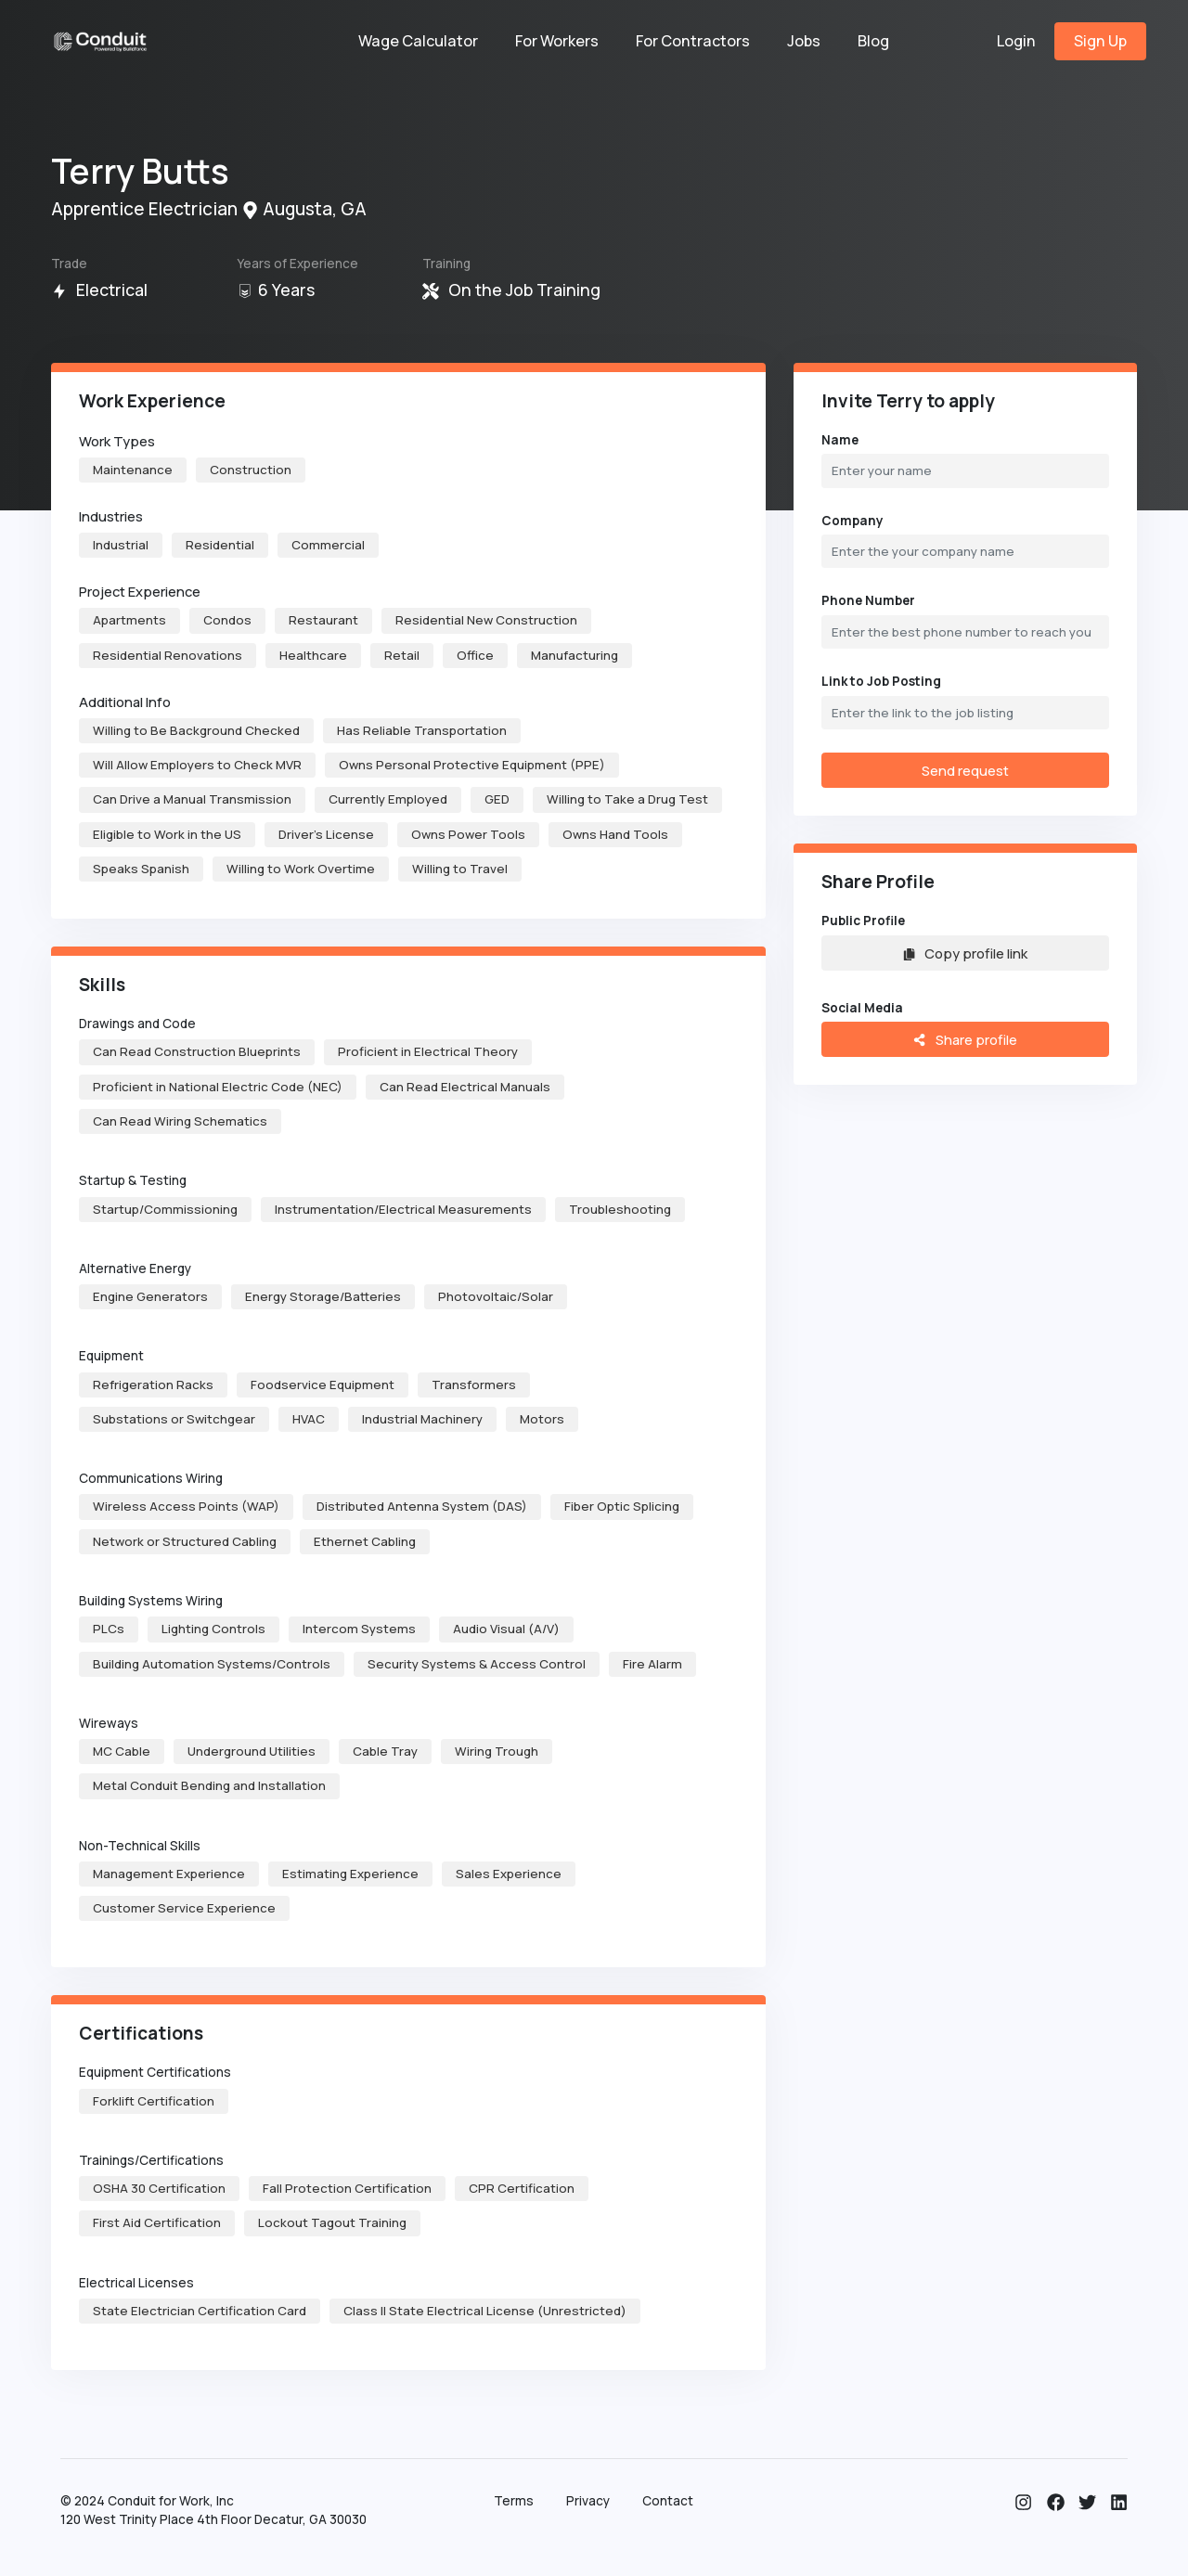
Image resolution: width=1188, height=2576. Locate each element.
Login (1016, 41)
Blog (873, 41)
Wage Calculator (418, 41)
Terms (514, 2500)
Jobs (803, 41)
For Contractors (693, 41)
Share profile (964, 1039)
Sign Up (1100, 41)
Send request (965, 770)
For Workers (557, 41)
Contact (667, 2500)
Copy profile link (965, 953)
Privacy (588, 2500)
